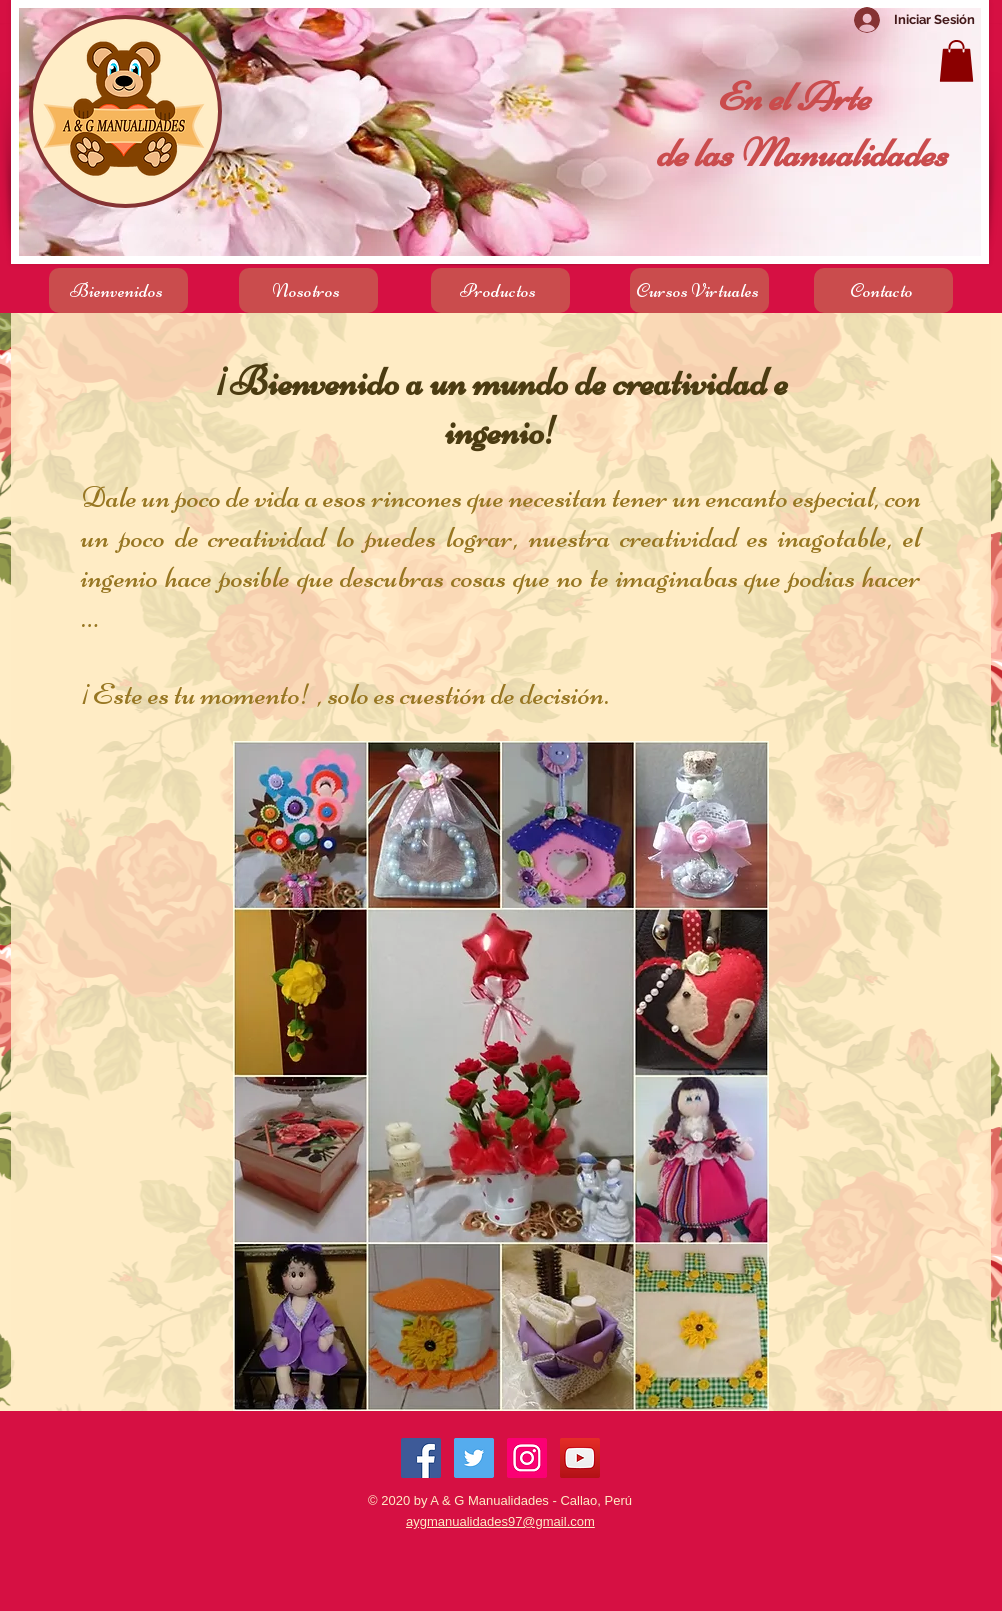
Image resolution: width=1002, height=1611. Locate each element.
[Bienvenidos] (118, 290)
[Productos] (500, 290)
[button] (956, 61)
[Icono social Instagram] (527, 1458)
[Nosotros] (308, 290)
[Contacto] (883, 290)
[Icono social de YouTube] (580, 1458)
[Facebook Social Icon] (421, 1458)
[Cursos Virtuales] (699, 290)
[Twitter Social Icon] (474, 1458)
